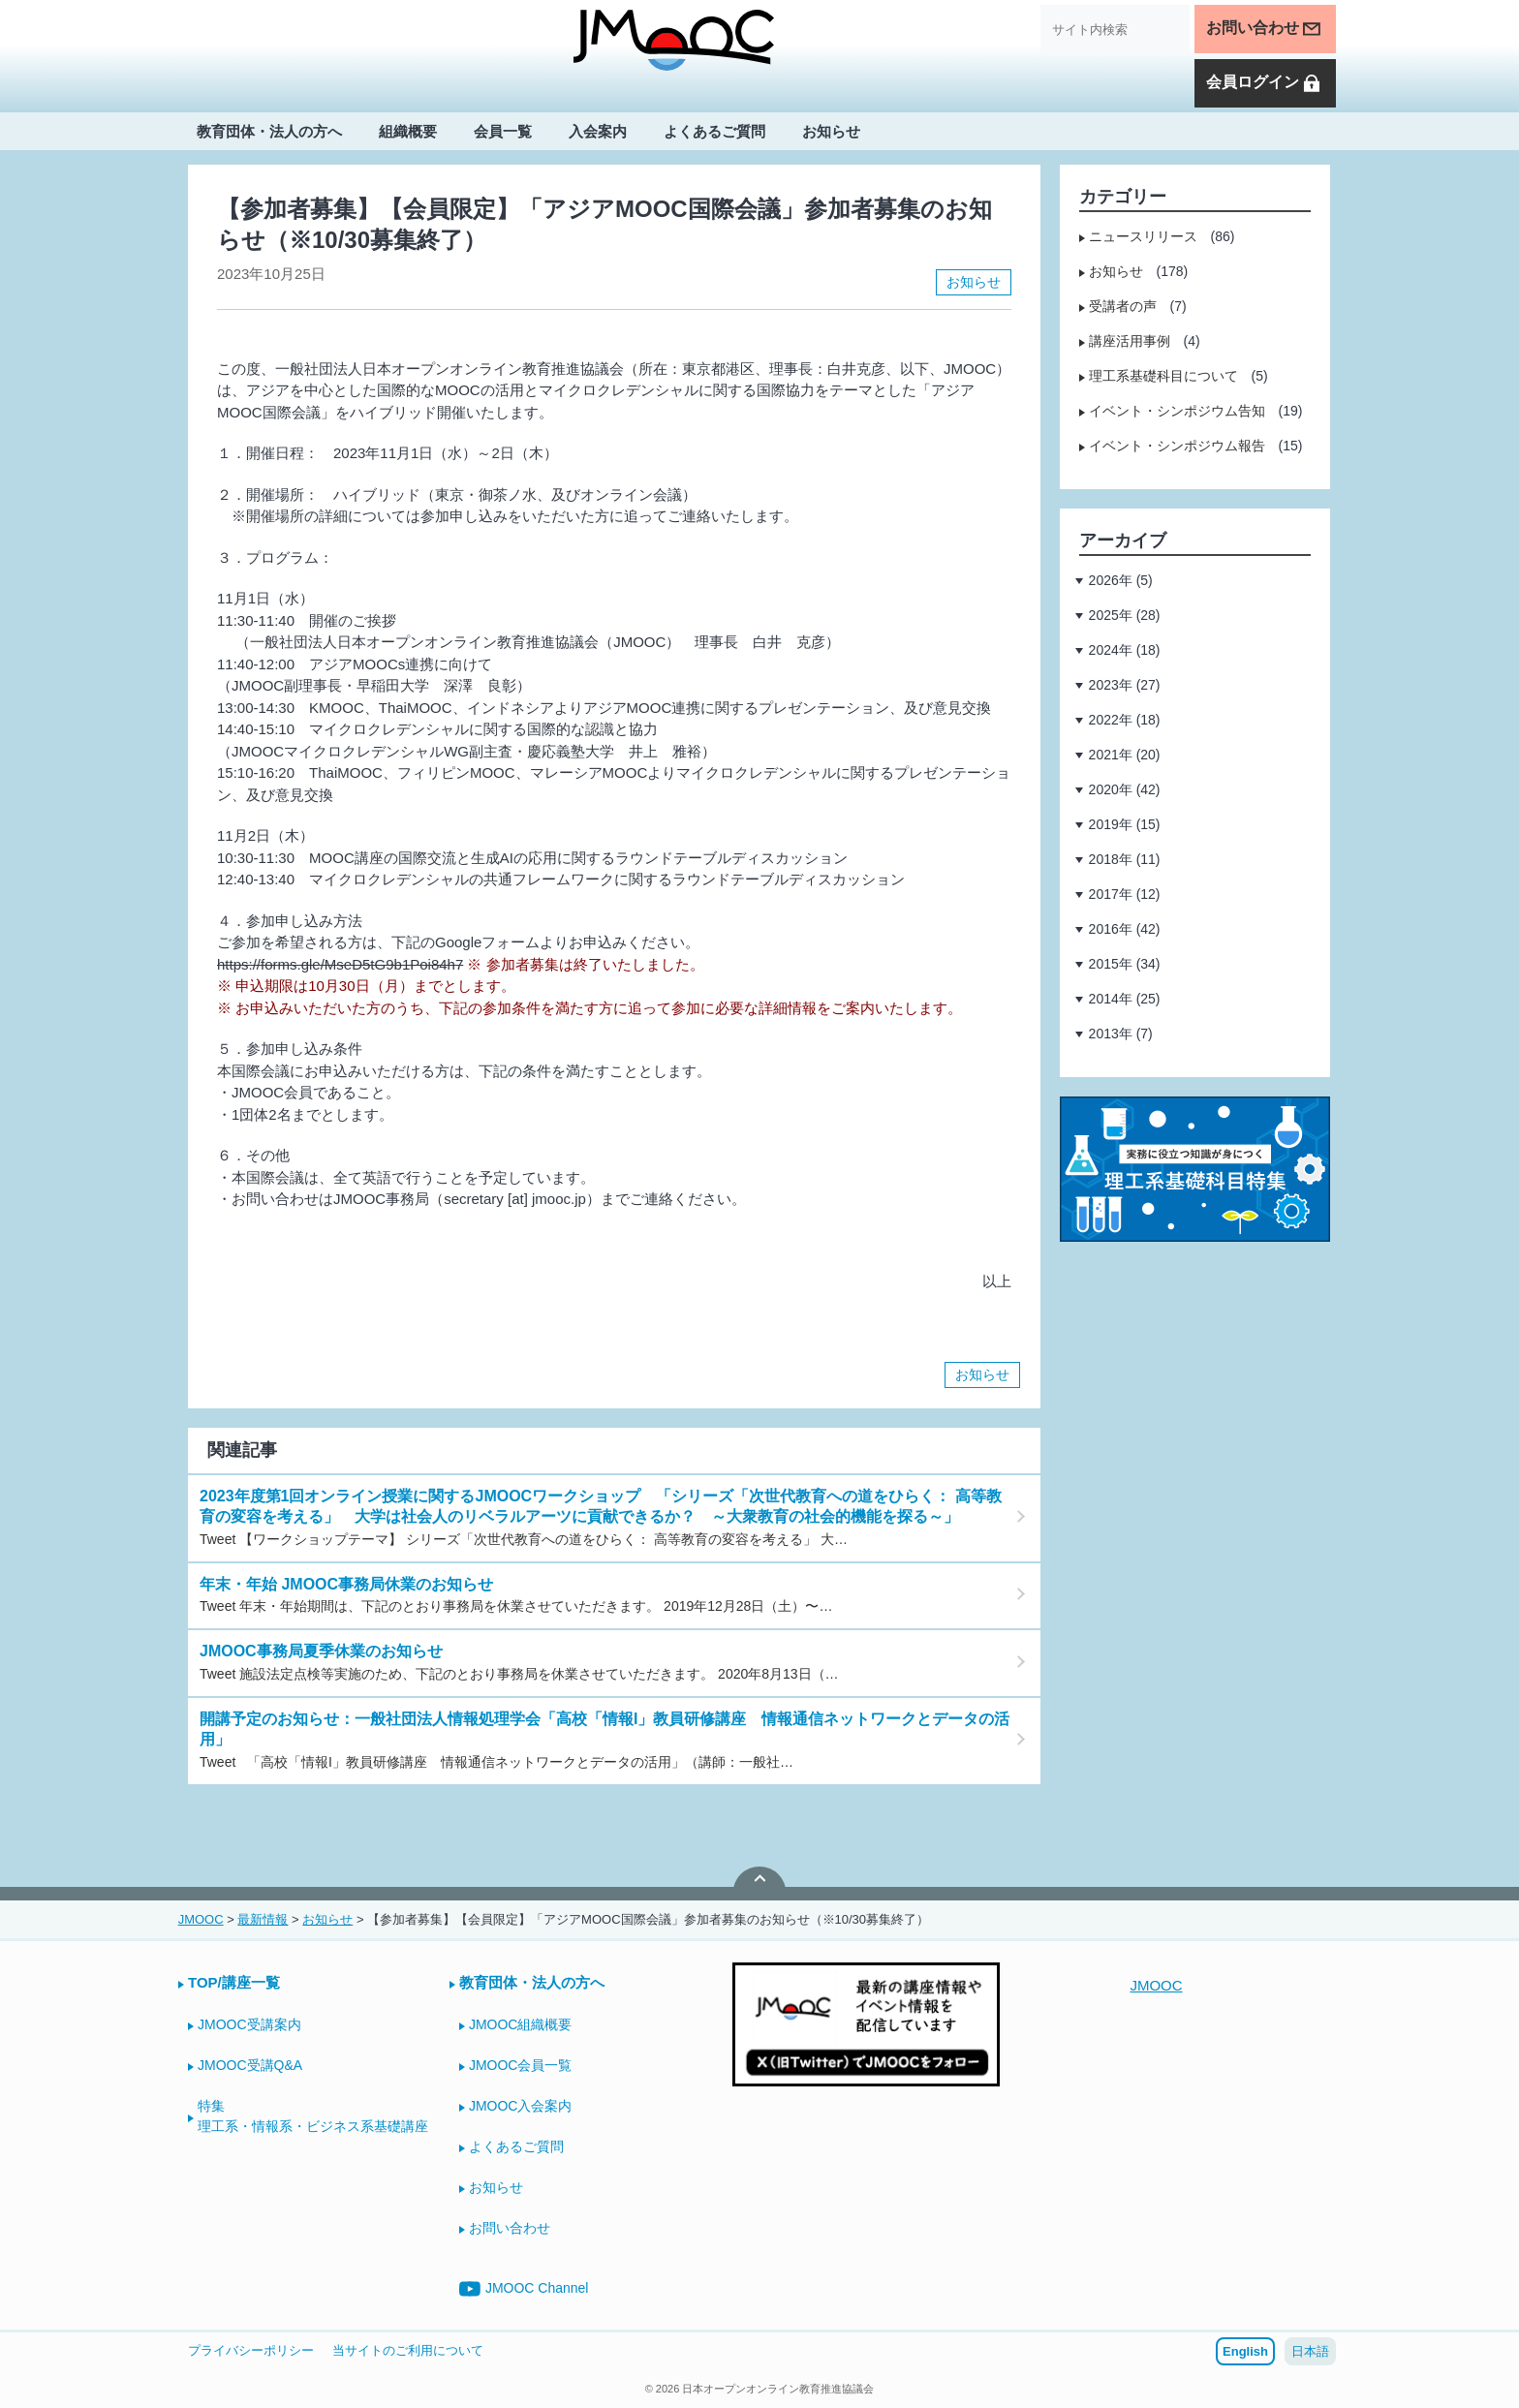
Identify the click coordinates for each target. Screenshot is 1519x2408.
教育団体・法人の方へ (269, 132)
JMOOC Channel (524, 2289)
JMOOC (1156, 1985)
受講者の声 (1123, 306)
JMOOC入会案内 (521, 2106)
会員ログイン (1264, 84)
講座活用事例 (1129, 341)
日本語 (1310, 2351)
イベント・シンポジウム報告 (1177, 445)
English (1245, 2351)
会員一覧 (503, 132)
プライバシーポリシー (251, 2350)
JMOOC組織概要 (521, 2024)
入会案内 (598, 132)
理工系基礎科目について (1163, 376)
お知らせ (831, 132)
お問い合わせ (1264, 29)
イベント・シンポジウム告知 (1177, 410)
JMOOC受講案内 (249, 2024)
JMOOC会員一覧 (521, 2065)
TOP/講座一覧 (234, 1982)
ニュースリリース (1143, 236)
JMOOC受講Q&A (250, 2065)
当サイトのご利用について (407, 2350)
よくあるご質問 (714, 132)
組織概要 (408, 132)
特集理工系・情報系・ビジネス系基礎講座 (313, 2116)
